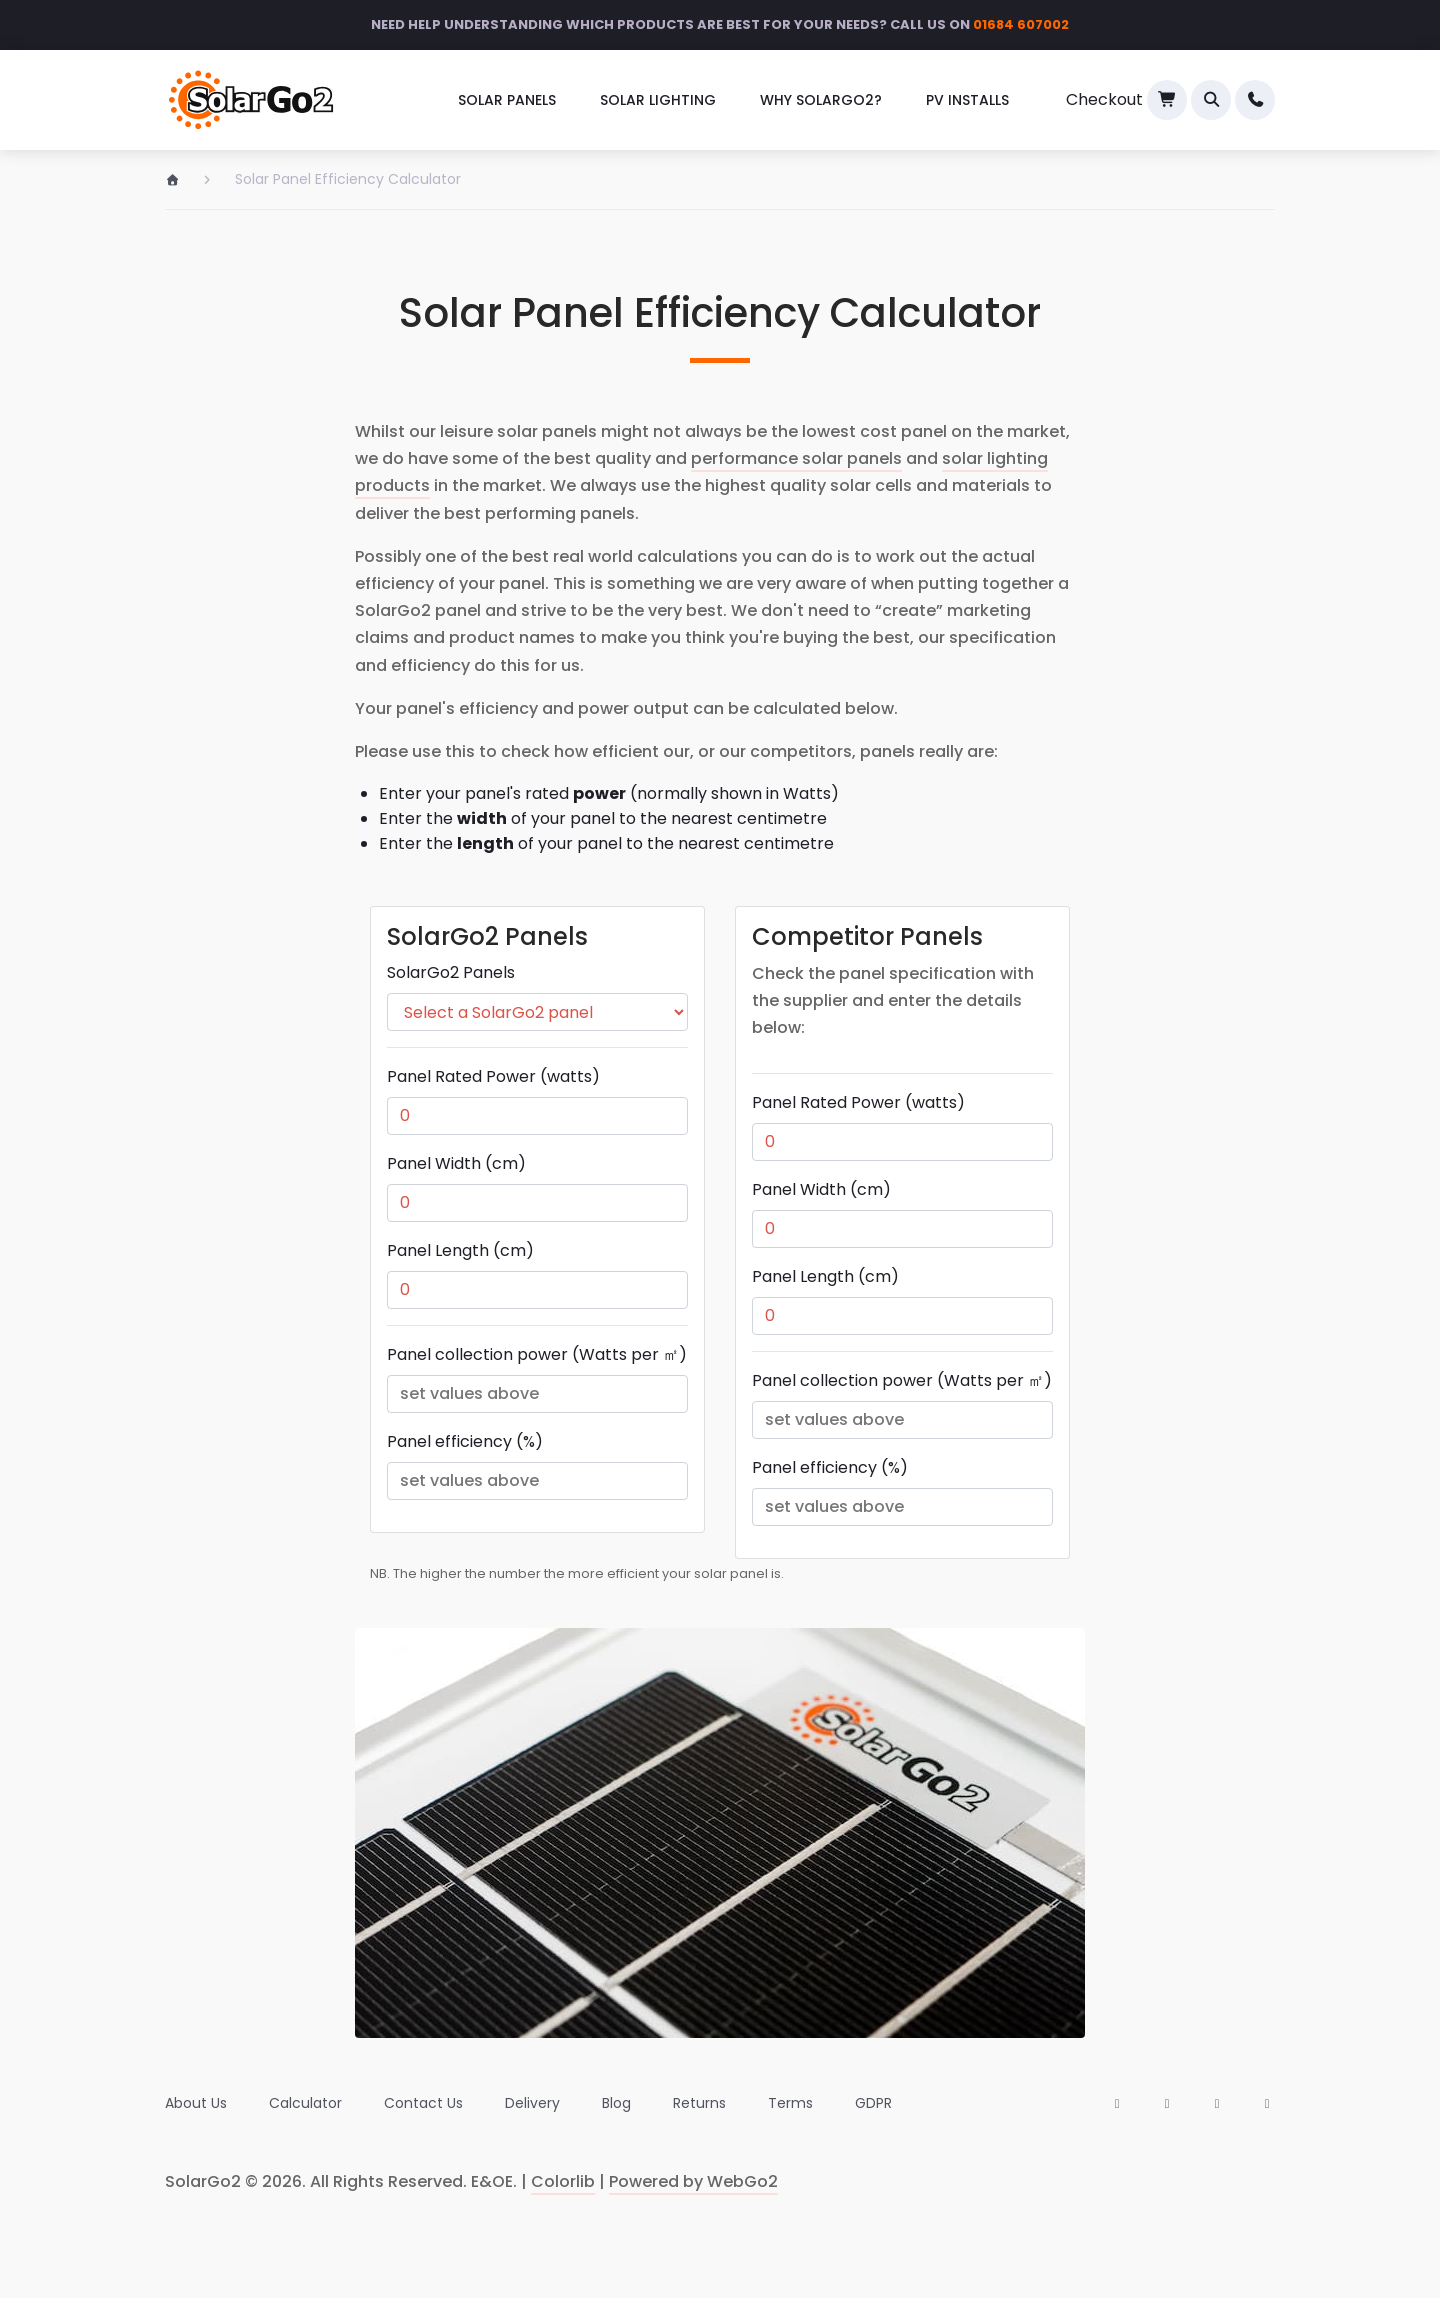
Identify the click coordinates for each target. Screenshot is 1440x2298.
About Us (196, 2103)
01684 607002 (1021, 24)
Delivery (532, 2103)
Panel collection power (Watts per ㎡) (537, 1354)
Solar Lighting (658, 100)
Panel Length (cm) (460, 1250)
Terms (790, 2103)
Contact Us (423, 2103)
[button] (1211, 100)
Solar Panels (507, 100)
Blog (616, 2103)
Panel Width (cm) (456, 1163)
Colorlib (563, 2181)
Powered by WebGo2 (693, 2181)
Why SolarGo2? (821, 100)
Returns (699, 2103)
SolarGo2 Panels (451, 972)
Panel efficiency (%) (465, 1441)
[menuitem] (507, 100)
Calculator (305, 2103)
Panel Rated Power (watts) (493, 1076)
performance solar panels (796, 458)
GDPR (873, 2103)
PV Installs (967, 100)
